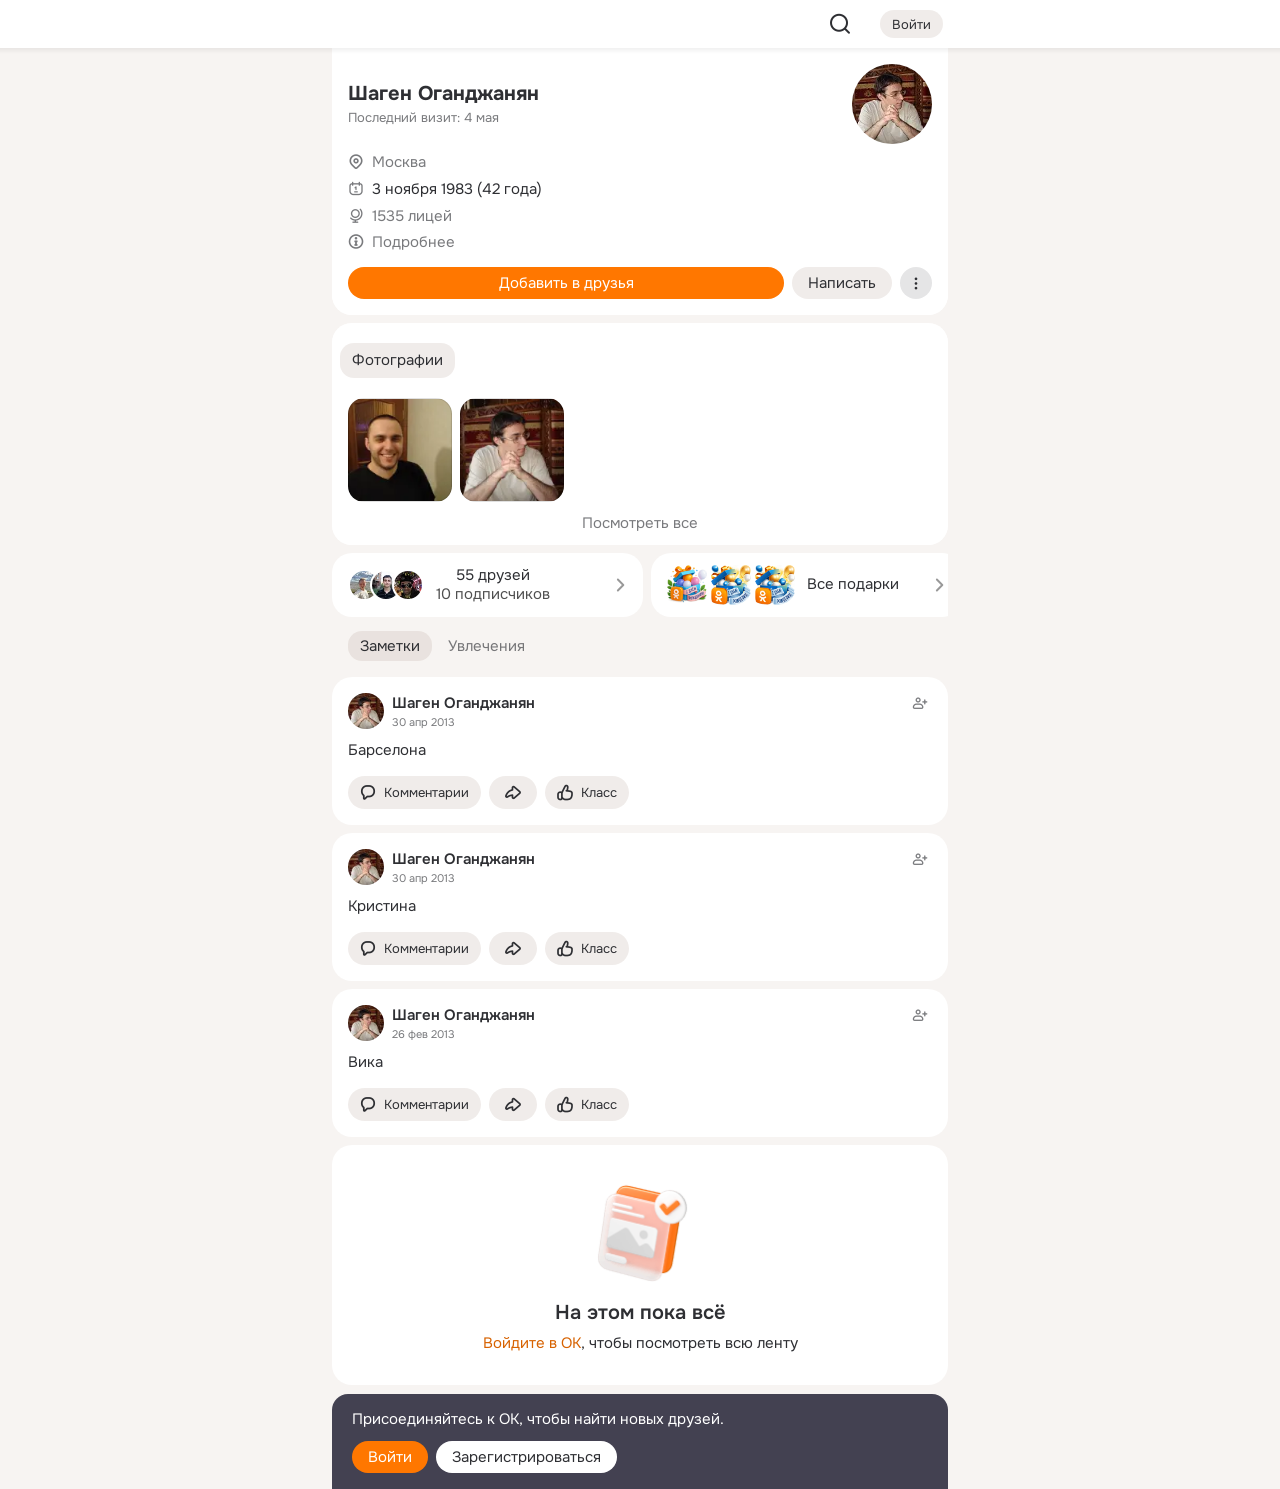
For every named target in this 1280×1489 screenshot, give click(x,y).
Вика (365, 1062)
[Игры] (272, 272)
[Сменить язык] (184, 1377)
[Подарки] (96, 272)
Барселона (387, 750)
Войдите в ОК (532, 1343)
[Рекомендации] (184, 360)
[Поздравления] (184, 272)
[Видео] (272, 184)
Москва (399, 162)
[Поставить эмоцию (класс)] (587, 792)
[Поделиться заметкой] (513, 792)
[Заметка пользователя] (640, 726)
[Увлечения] (184, 96)
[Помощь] (96, 360)
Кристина (382, 906)
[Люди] (184, 184)
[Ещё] (184, 1334)
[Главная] (96, 96)
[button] (397, 360)
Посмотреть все (640, 523)
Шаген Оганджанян (443, 93)
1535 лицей (412, 216)
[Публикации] (96, 184)
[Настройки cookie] (184, 1462)
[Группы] (272, 96)
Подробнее (413, 242)
